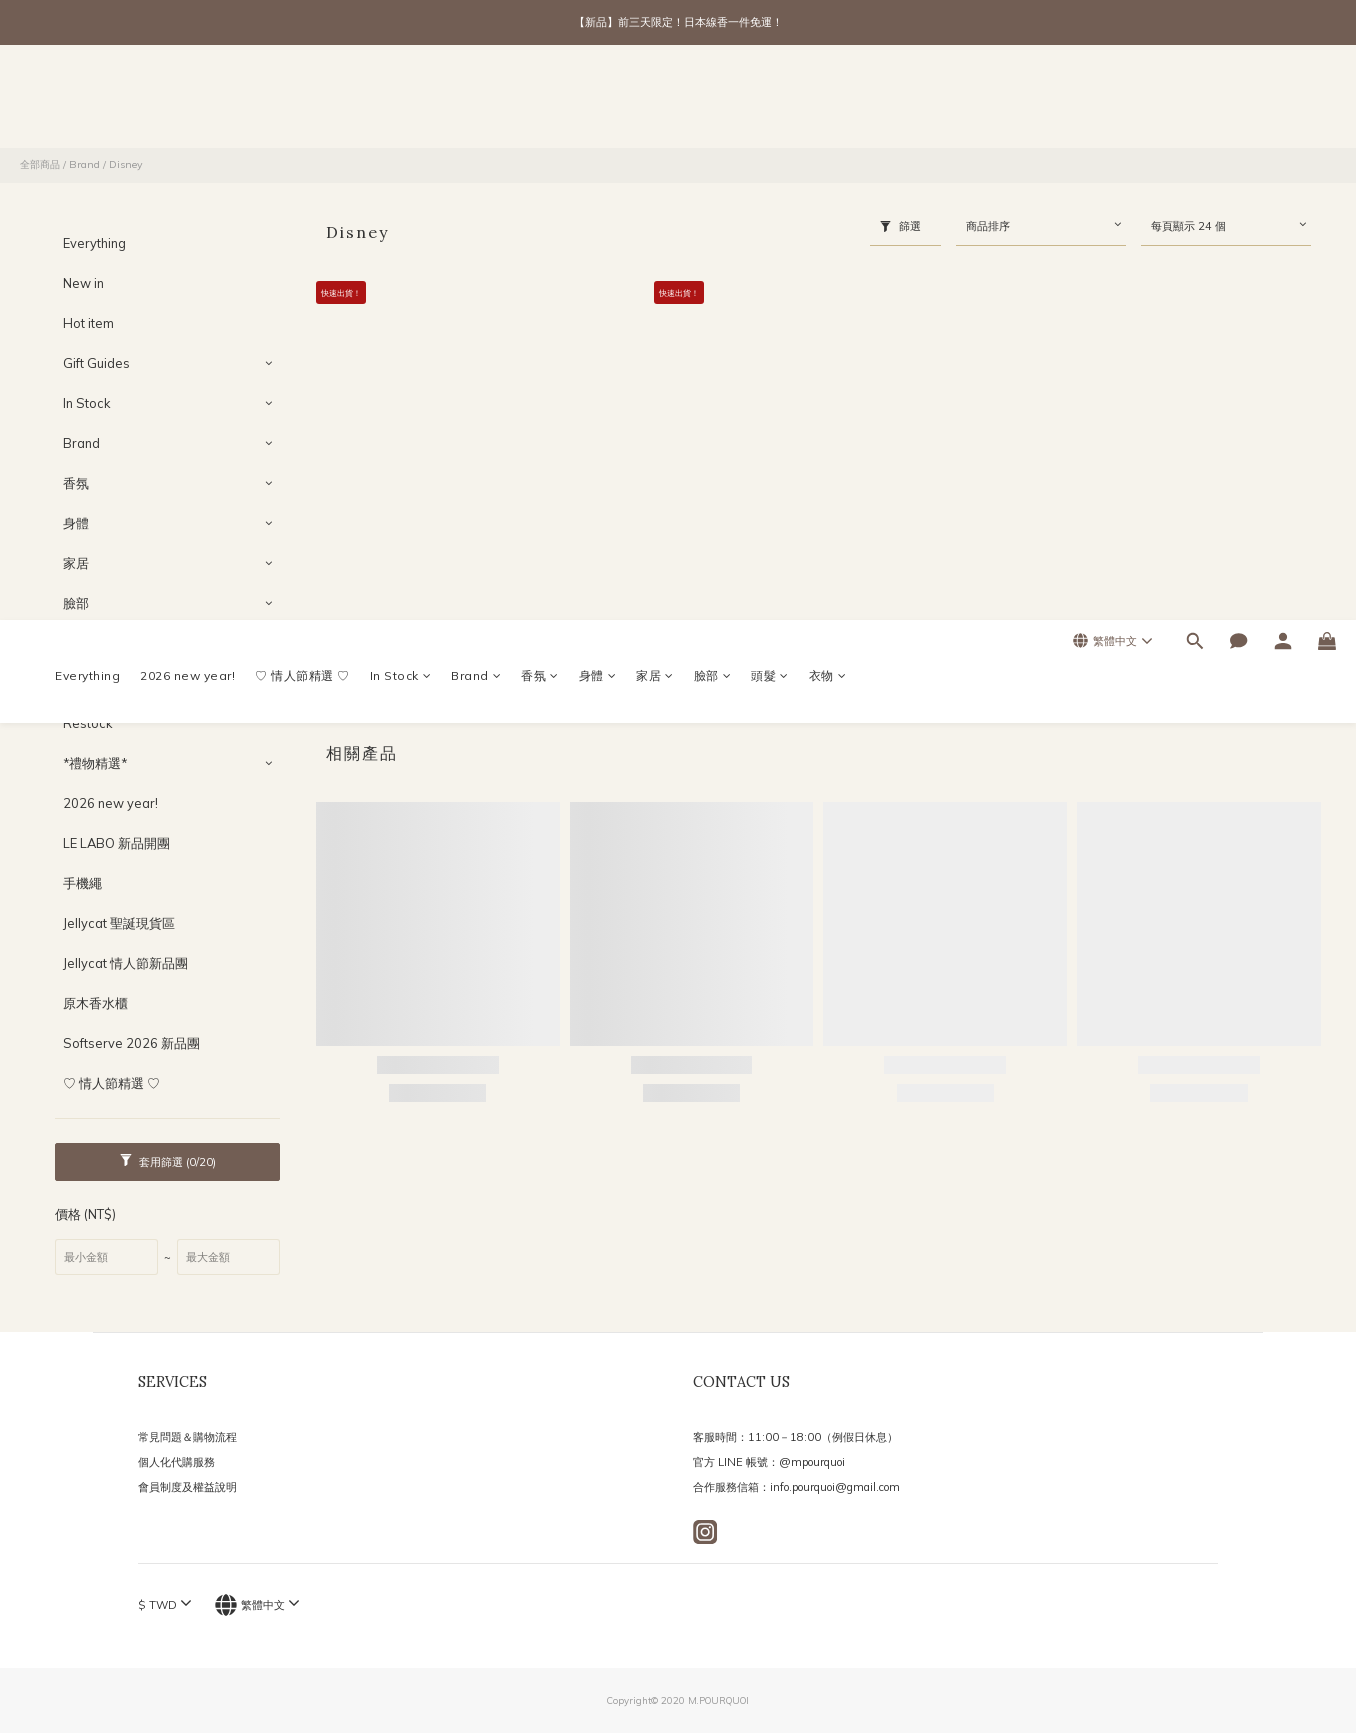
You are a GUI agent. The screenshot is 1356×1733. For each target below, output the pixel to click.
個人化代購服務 (176, 1462)
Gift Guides (96, 363)
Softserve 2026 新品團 (131, 1043)
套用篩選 (168, 1161)
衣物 (828, 100)
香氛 (540, 100)
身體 (598, 100)
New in (83, 283)
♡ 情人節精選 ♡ (302, 100)
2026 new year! (187, 100)
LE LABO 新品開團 (116, 843)
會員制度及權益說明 (187, 1487)
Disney (126, 164)
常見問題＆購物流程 (187, 1437)
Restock (87, 723)
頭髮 (770, 100)
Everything (87, 100)
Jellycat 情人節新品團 (125, 963)
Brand (476, 100)
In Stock (401, 100)
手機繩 (82, 883)
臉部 (713, 100)
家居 (655, 100)
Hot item (88, 323)
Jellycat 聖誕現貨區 (119, 923)
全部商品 (40, 164)
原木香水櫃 (95, 1003)
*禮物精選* (95, 763)
